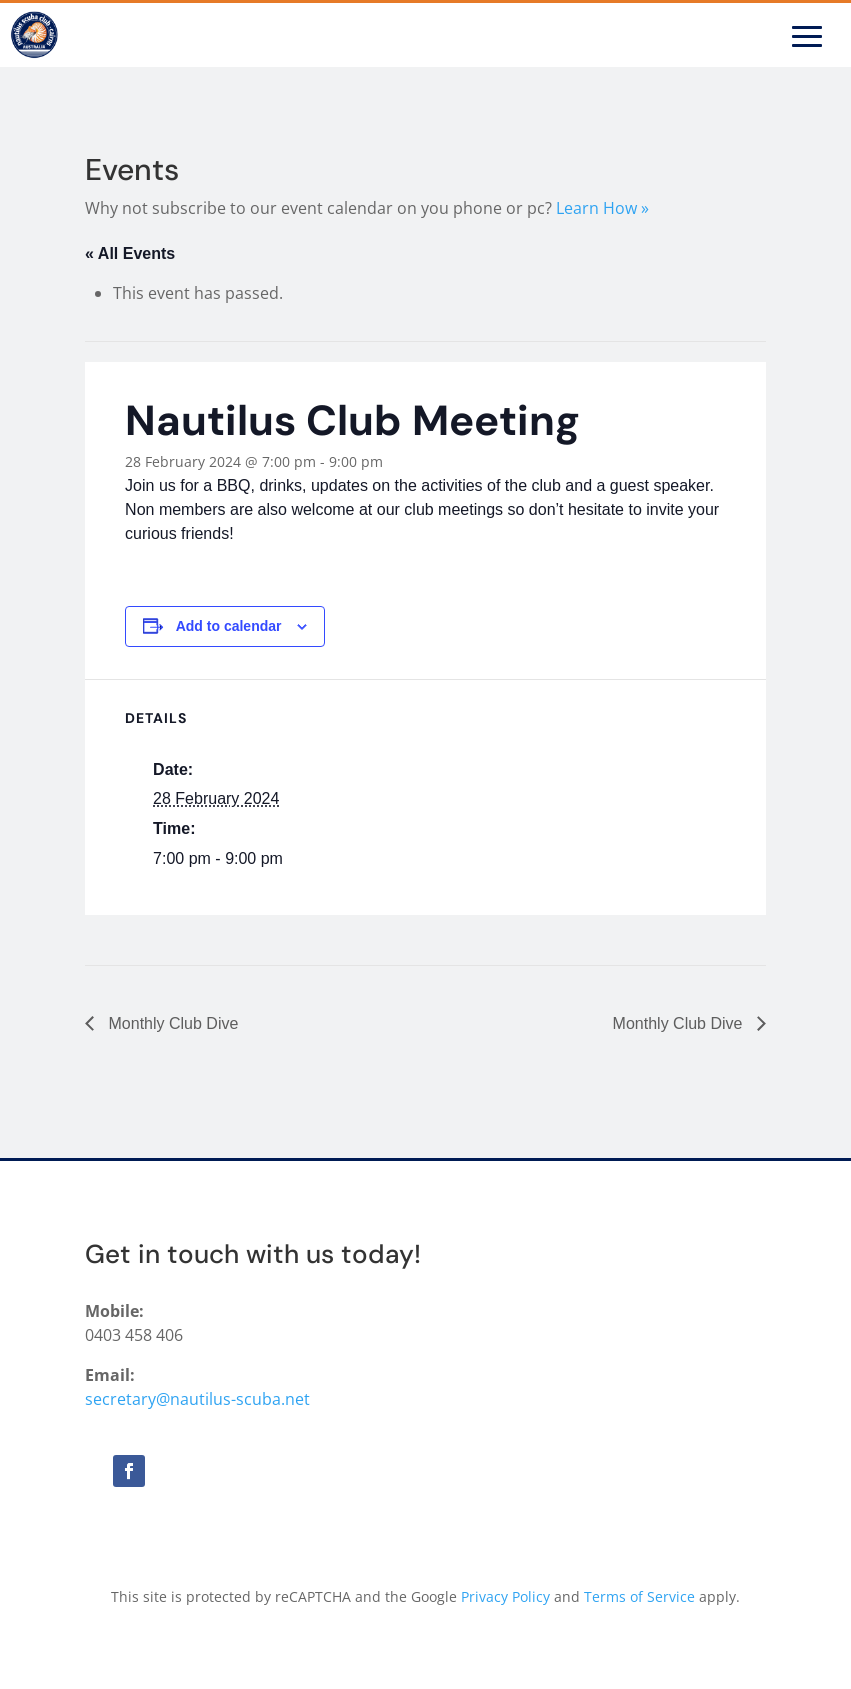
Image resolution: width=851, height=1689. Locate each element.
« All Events (130, 253)
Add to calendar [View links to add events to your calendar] (229, 626)
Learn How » (602, 208)
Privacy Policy (505, 1596)
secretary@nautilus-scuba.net (197, 1399)
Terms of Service (639, 1596)
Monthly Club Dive (171, 1023)
